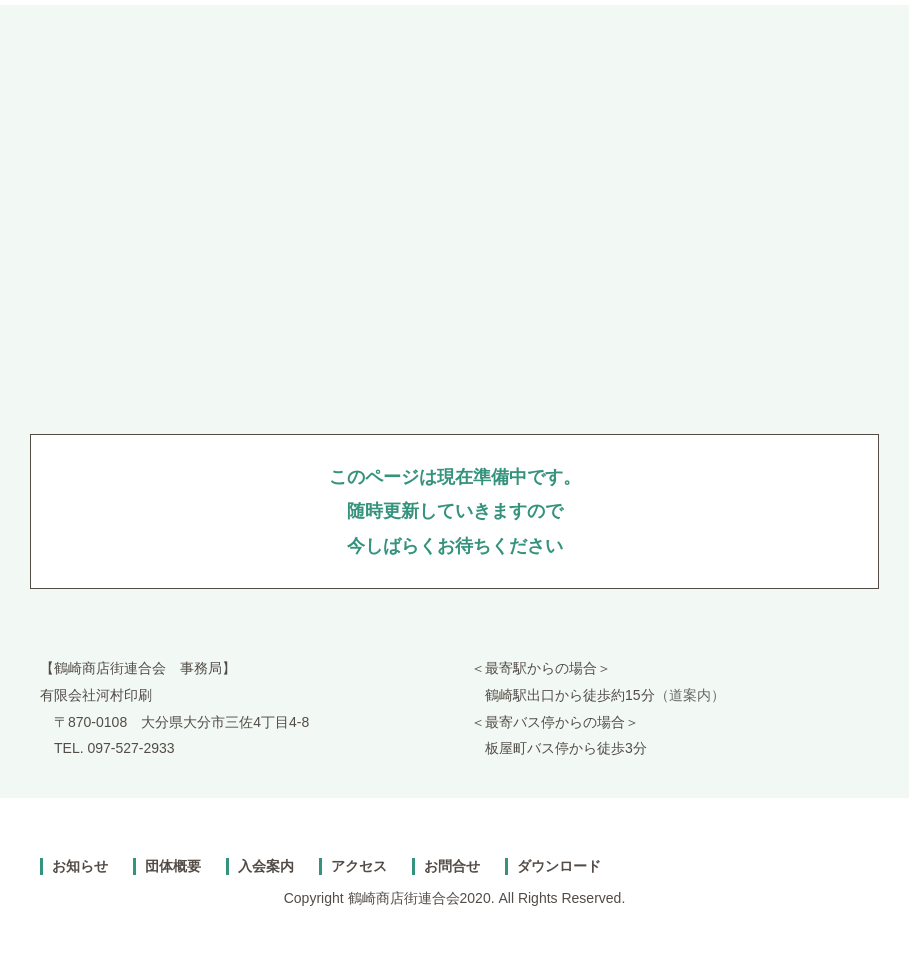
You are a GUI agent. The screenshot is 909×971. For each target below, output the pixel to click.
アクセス (359, 866)
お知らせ (80, 866)
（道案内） (690, 695)
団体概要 (173, 866)
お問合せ (452, 866)
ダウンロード (559, 866)
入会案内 (266, 866)
